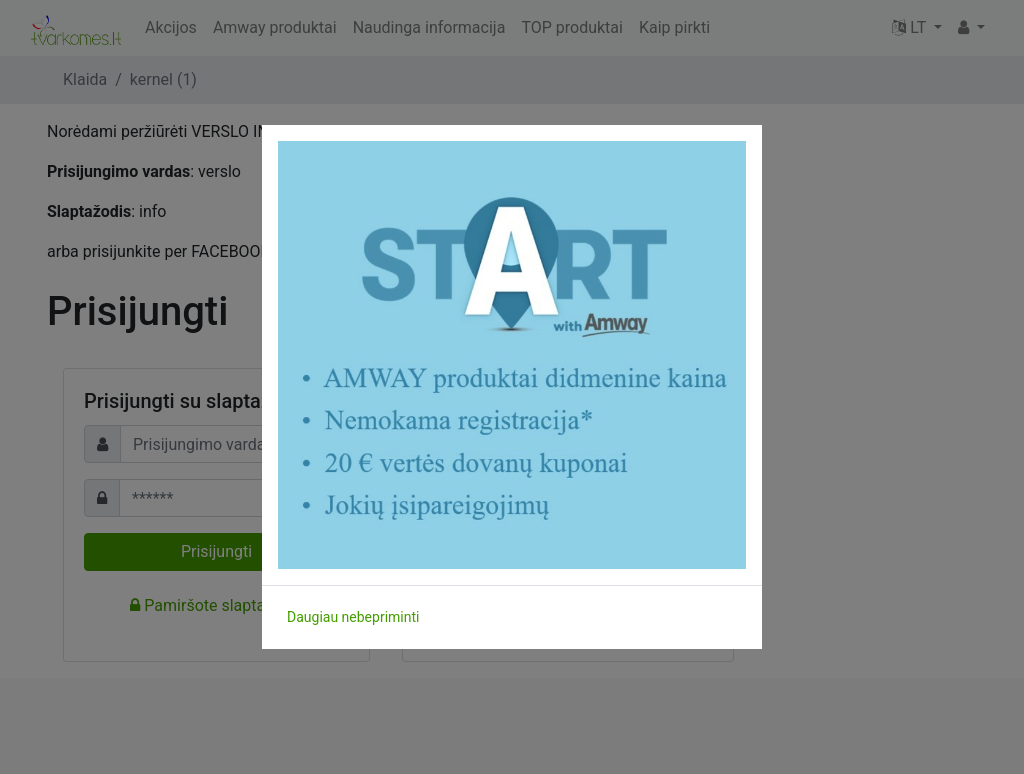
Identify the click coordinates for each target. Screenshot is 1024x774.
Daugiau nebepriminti (353, 617)
